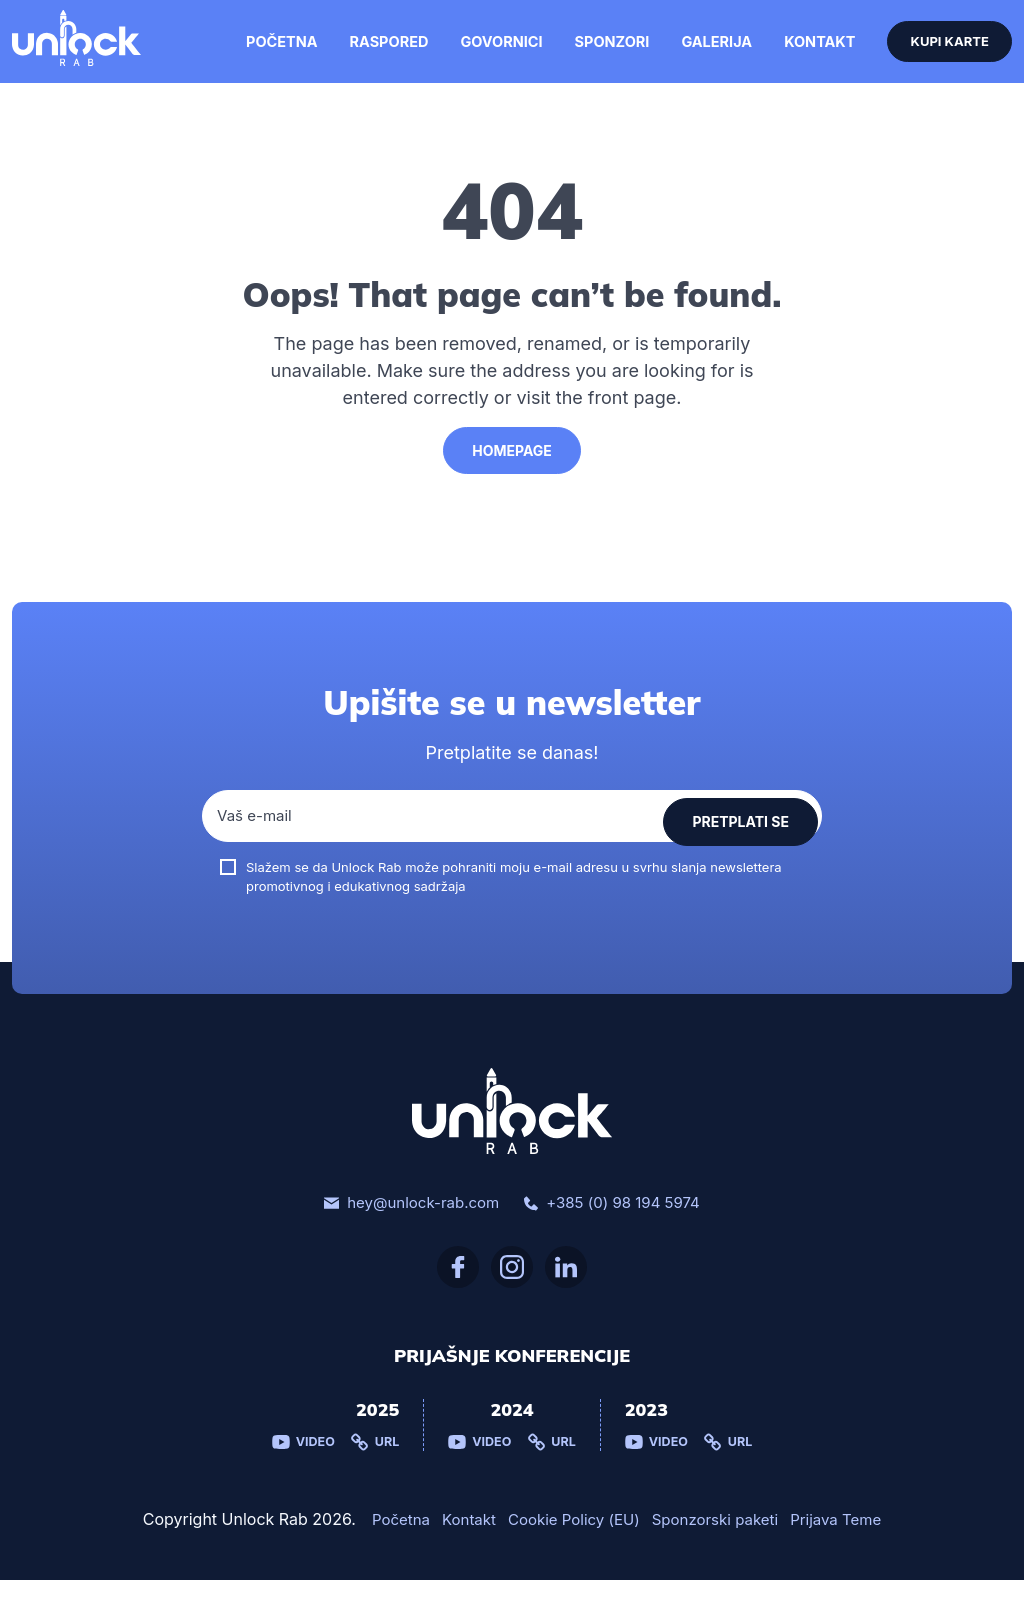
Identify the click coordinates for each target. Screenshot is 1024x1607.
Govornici (492, 54)
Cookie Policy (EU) (570, 1547)
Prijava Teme (847, 1547)
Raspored (382, 54)
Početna (277, 54)
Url (373, 1469)
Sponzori (600, 54)
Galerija (702, 54)
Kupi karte (941, 54)
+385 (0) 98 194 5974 (617, 1229)
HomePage (512, 475)
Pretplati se (740, 842)
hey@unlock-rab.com (406, 1229)
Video (300, 1469)
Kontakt (803, 54)
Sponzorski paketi (720, 1547)
